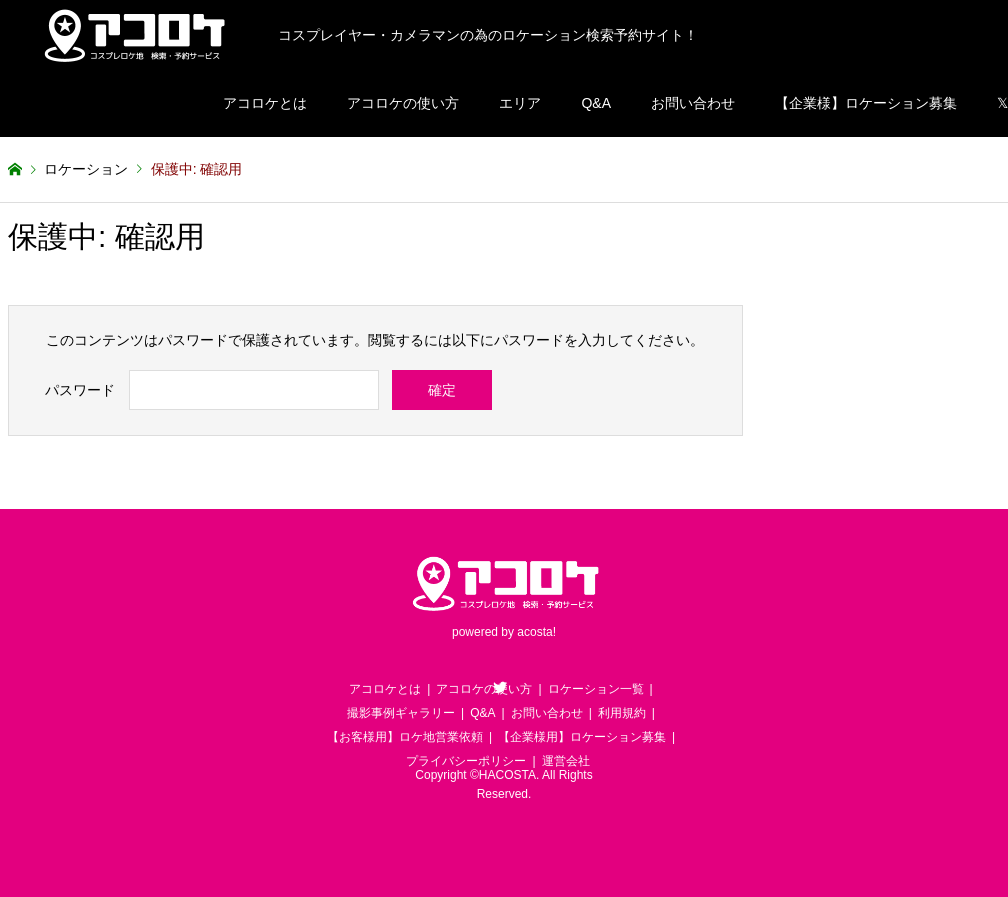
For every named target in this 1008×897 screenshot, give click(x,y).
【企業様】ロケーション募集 (866, 103)
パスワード (80, 390)
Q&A (596, 103)
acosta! (536, 633)
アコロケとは (265, 103)
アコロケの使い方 (403, 103)
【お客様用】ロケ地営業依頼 (405, 737)
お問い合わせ (693, 103)
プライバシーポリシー (466, 761)
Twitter (500, 687)
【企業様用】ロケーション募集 (582, 737)
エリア (520, 103)
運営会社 (566, 761)
